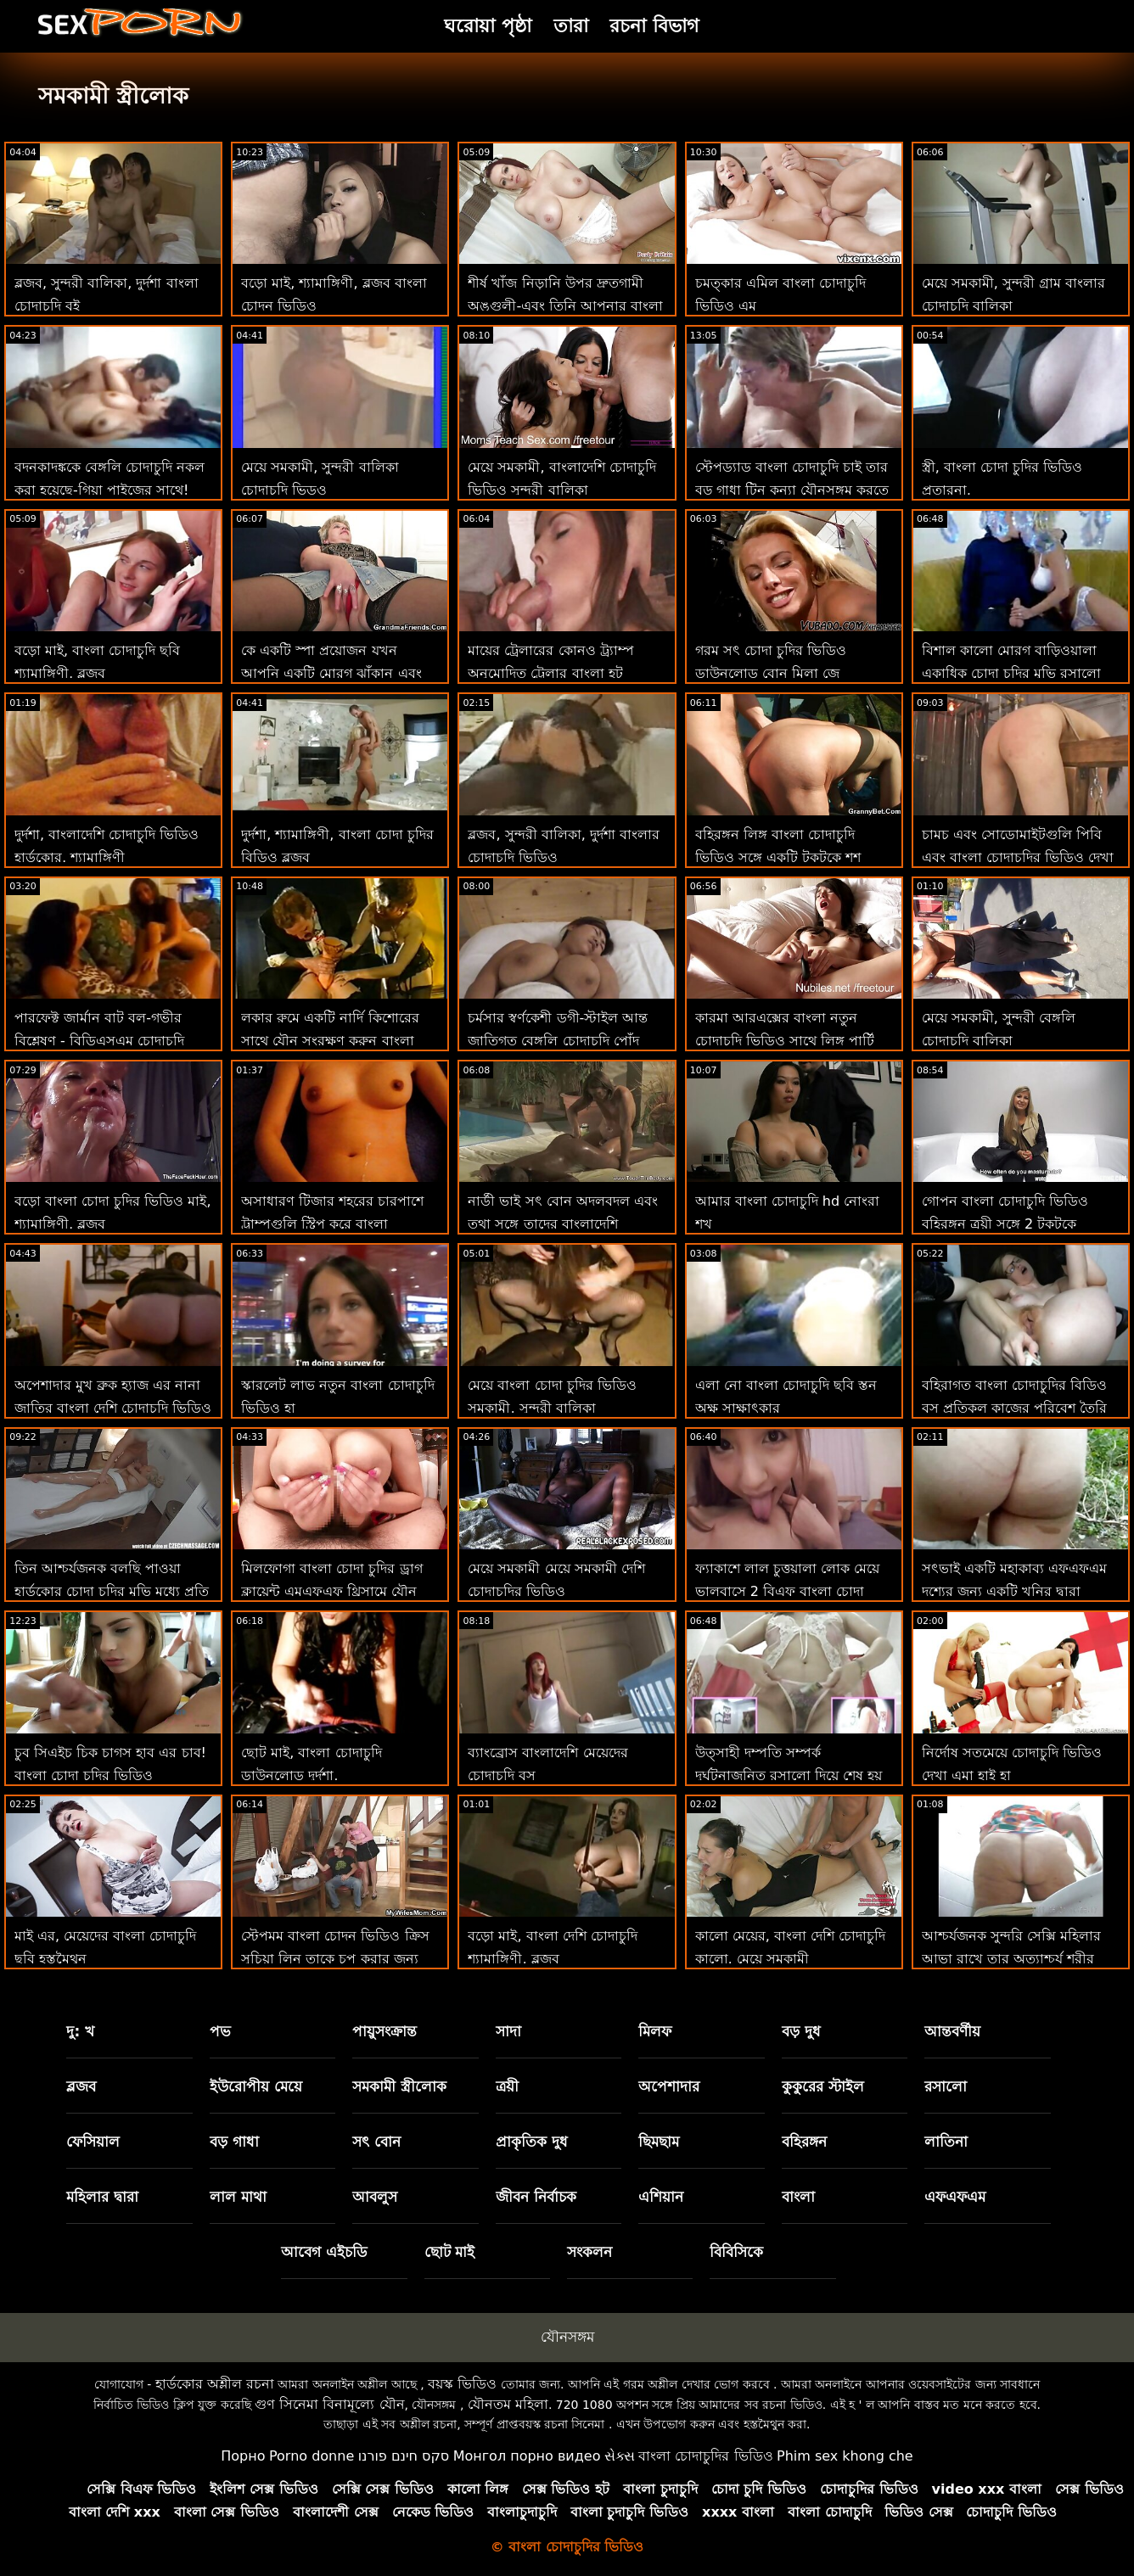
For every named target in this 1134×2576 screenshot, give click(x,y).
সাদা (508, 2031)
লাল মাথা (238, 2196)
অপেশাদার (668, 2086)
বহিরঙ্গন (804, 2141)
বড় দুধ (801, 2031)
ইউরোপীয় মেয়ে (256, 2086)
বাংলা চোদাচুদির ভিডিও (705, 2456)
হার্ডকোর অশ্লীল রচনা (214, 2384)
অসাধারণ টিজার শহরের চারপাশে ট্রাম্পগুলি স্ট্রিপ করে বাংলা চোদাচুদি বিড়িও (332, 1224)
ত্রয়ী (507, 2086)
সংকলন (589, 2251)
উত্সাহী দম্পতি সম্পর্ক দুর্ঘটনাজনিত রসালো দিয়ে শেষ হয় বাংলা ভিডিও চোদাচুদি (788, 1775)
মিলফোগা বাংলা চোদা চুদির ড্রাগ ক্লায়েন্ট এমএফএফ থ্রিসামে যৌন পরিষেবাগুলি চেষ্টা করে (331, 1591)
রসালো (945, 2086)
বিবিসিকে (736, 2251)
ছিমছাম (658, 2141)
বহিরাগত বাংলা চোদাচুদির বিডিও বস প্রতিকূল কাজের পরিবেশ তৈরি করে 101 (1014, 1408)
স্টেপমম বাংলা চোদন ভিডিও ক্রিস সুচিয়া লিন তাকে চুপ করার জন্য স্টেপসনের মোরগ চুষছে (335, 1959)
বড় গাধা (234, 2141)
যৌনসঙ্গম (567, 2336)
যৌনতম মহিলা (508, 2404)
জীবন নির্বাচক (536, 2196)
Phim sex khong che (845, 2456)
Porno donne (311, 2456)
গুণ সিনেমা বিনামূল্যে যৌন (329, 2404)
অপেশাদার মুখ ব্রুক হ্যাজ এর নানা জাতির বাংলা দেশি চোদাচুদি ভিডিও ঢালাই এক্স (112, 1408)
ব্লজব (81, 2086)
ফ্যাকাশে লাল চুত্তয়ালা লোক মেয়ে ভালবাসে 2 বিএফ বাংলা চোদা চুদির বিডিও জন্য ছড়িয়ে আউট (787, 1591)
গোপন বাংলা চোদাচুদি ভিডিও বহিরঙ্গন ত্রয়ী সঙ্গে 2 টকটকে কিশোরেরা (1005, 1224)
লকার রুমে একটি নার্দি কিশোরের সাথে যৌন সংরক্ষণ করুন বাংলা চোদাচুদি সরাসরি (329, 1041)
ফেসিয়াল (93, 2141)
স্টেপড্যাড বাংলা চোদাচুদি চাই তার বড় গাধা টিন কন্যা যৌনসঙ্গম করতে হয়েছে (792, 490)
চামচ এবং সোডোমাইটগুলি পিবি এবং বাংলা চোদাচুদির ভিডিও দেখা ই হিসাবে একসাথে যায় (1018, 857)
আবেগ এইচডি (324, 2251)
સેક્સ (619, 2456)
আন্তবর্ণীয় (952, 2031)
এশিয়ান (660, 2196)
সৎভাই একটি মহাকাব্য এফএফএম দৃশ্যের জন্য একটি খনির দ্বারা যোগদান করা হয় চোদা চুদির (1014, 1591)
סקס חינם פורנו (404, 2456)
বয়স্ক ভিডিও (462, 2384)
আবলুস (374, 2196)
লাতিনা (946, 2141)
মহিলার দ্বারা (102, 2196)
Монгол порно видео (527, 2456)
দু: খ (80, 2031)
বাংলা (798, 2196)
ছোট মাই (449, 2251)
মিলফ (654, 2031)
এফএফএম (954, 2196)
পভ (220, 2031)
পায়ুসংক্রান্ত (384, 2031)
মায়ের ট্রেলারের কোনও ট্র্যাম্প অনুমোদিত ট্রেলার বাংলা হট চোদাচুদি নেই (550, 673)
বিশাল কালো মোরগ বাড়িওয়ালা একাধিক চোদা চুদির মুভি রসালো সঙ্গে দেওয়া (1011, 673)
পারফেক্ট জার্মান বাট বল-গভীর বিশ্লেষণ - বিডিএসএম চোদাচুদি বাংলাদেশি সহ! (99, 1041)
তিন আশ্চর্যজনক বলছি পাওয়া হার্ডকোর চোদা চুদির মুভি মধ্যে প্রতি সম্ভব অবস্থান (111, 1591)
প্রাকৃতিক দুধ (532, 2141)
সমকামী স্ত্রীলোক (399, 2086)
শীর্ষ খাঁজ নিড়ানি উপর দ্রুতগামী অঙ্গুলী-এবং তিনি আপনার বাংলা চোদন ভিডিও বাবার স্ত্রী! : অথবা (565, 306)
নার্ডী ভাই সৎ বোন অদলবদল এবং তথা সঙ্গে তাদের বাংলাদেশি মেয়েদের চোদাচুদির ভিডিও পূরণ (562, 1224)
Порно (243, 2456)
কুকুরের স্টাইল (823, 2086)
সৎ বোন (376, 2141)
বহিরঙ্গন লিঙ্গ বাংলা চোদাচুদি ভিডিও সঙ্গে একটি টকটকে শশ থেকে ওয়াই (778, 857)
